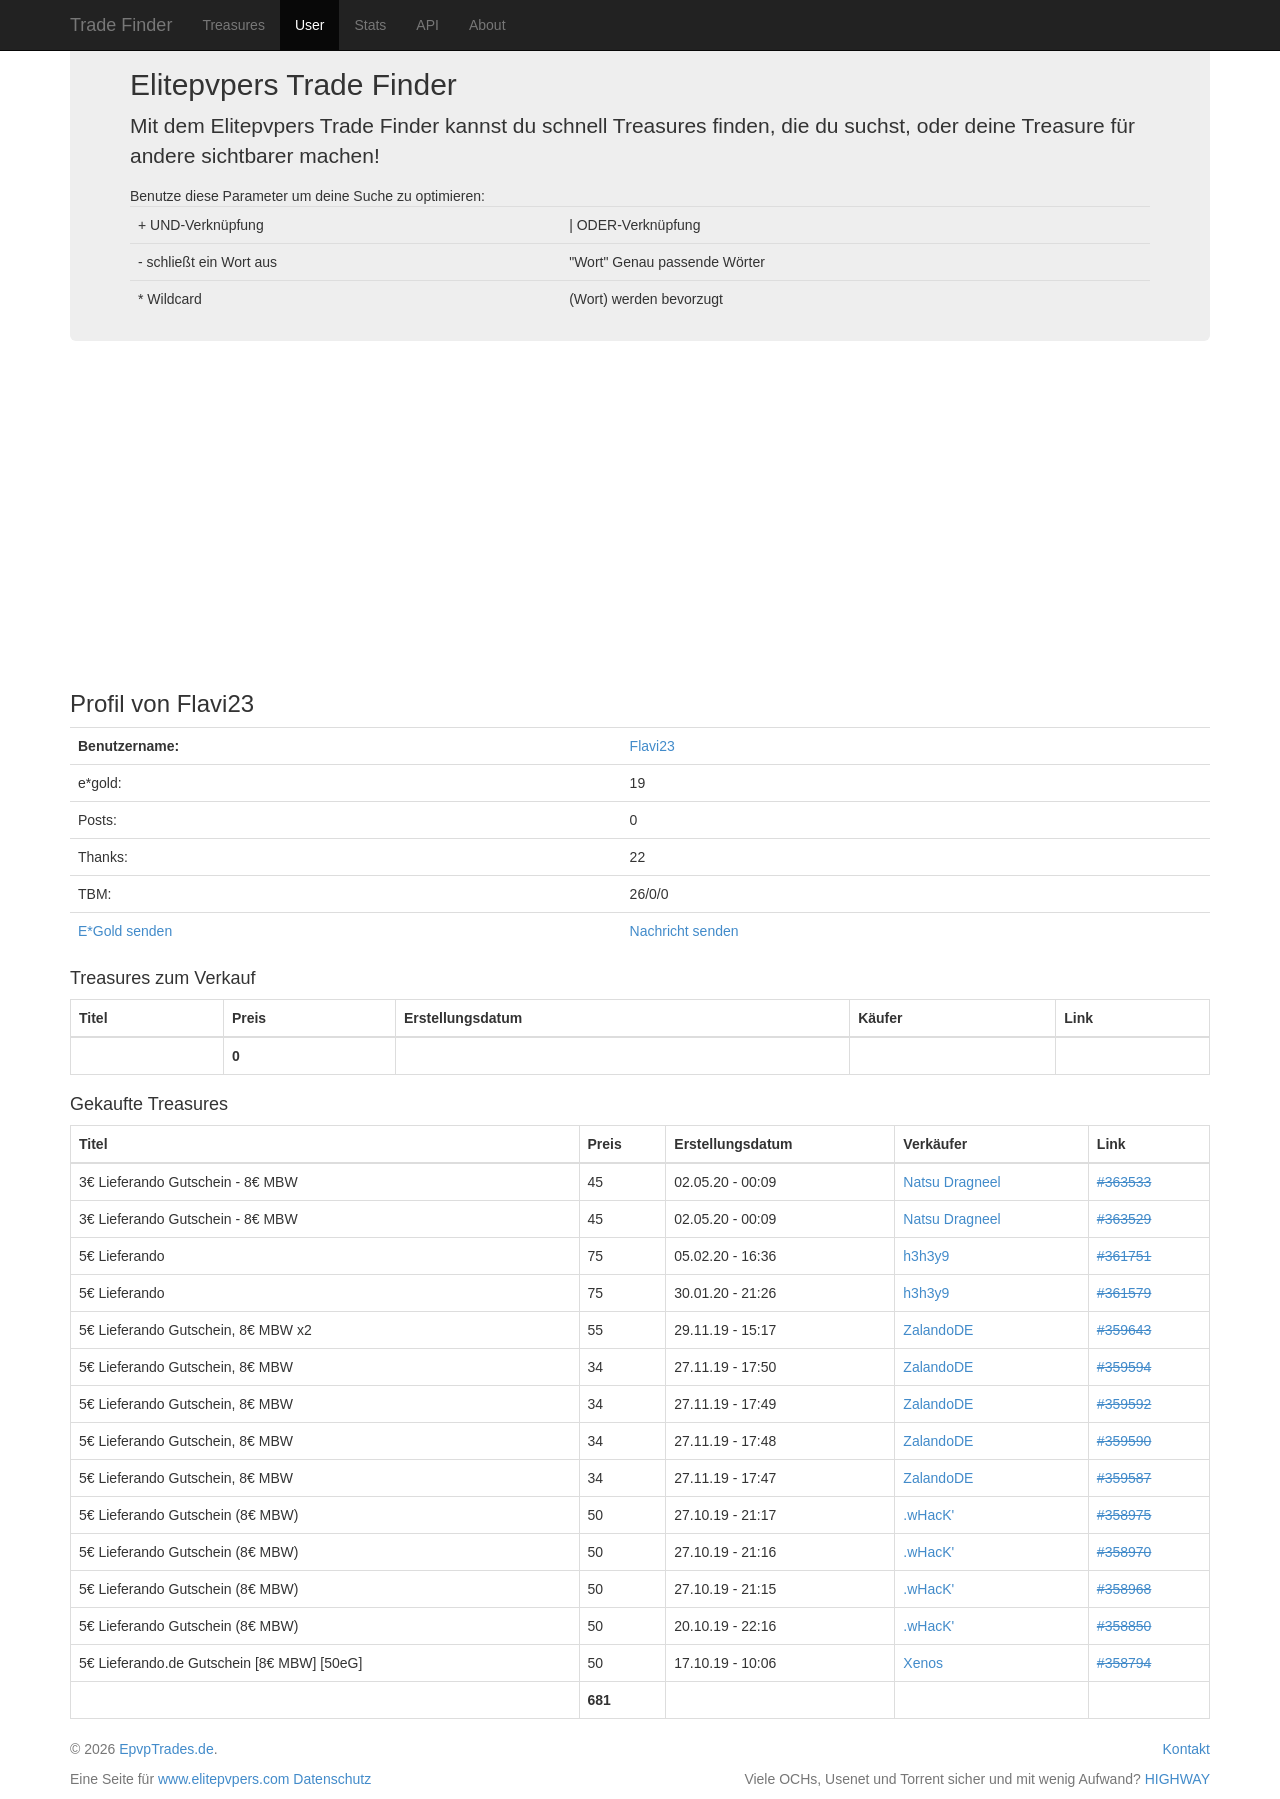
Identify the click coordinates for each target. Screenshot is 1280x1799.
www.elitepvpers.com (224, 1779)
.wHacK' (928, 1515)
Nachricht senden (684, 931)
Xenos (923, 1663)
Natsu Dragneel (951, 1182)
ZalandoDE (938, 1330)
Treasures (233, 25)
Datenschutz (332, 1779)
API (427, 25)
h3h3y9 (926, 1256)
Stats (370, 25)
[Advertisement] (640, 511)
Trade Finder (121, 25)
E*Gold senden (125, 931)
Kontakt (1186, 1749)
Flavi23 (652, 746)
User (310, 25)
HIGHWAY (1177, 1779)
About (487, 25)
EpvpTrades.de (166, 1749)
